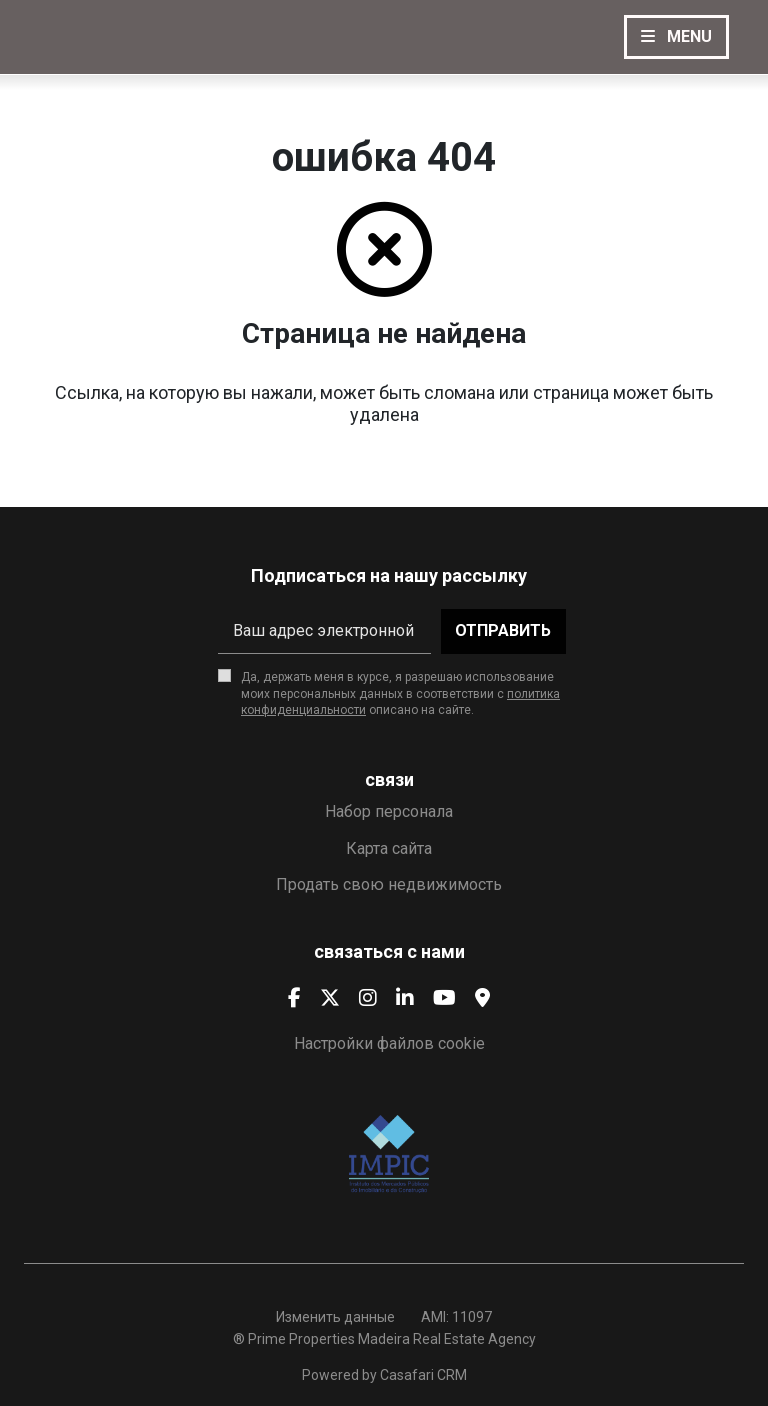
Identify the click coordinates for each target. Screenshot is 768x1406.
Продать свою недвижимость (389, 884)
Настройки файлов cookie (389, 1043)
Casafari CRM (423, 1375)
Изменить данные (335, 1317)
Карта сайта (389, 848)
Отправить (503, 630)
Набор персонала (389, 811)
